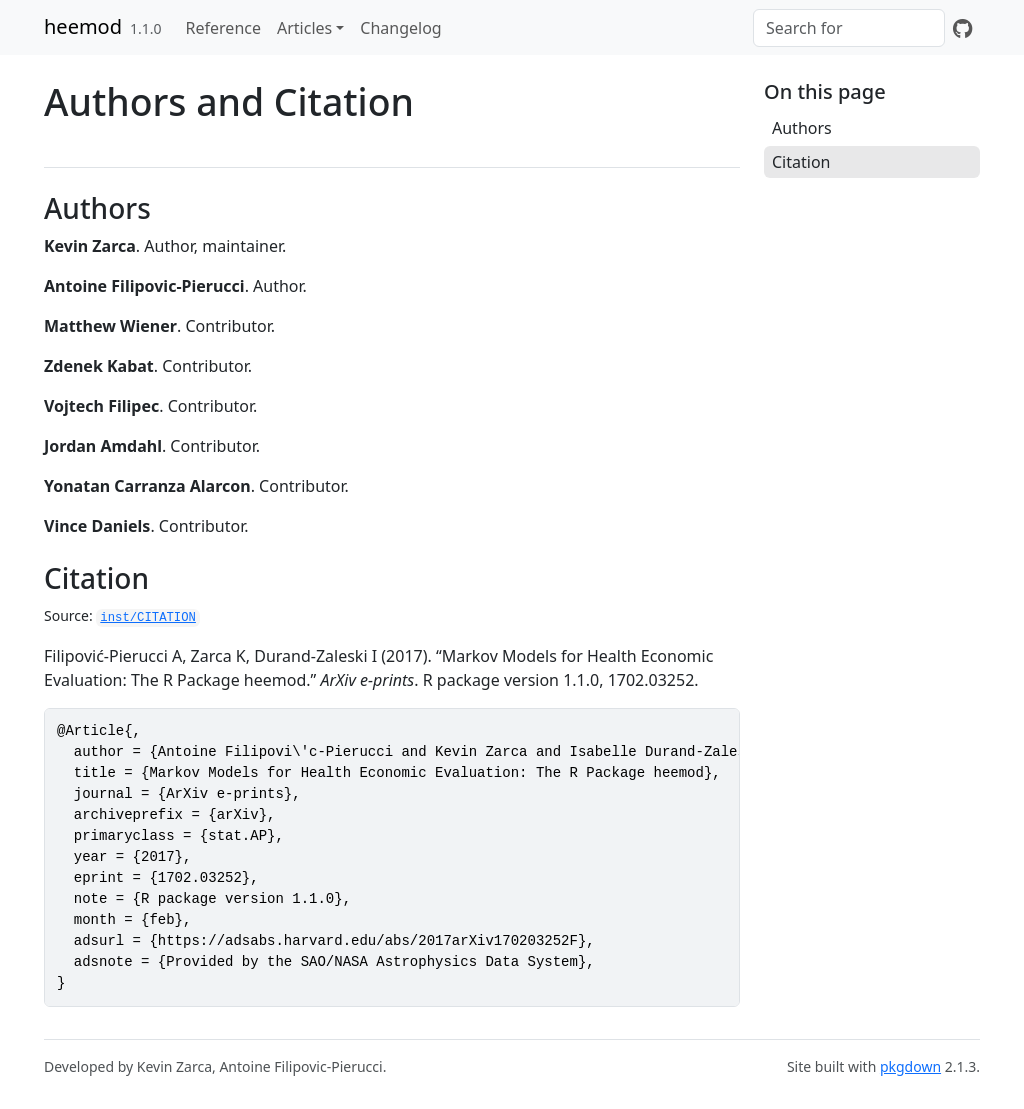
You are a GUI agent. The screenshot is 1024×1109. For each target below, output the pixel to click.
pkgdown (910, 1066)
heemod (83, 26)
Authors (802, 128)
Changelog (400, 28)
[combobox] (849, 28)
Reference (223, 28)
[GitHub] (962, 28)
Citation (801, 162)
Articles (304, 28)
